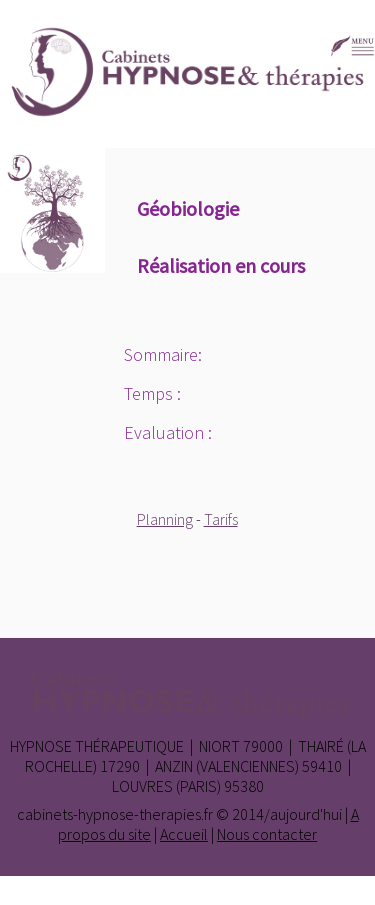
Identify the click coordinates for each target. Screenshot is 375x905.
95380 (244, 786)
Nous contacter (267, 834)
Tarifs (221, 519)
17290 (120, 766)
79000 (263, 746)
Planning (165, 519)
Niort (219, 746)
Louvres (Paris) (166, 786)
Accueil (184, 834)
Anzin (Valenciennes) (227, 766)
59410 (322, 766)
